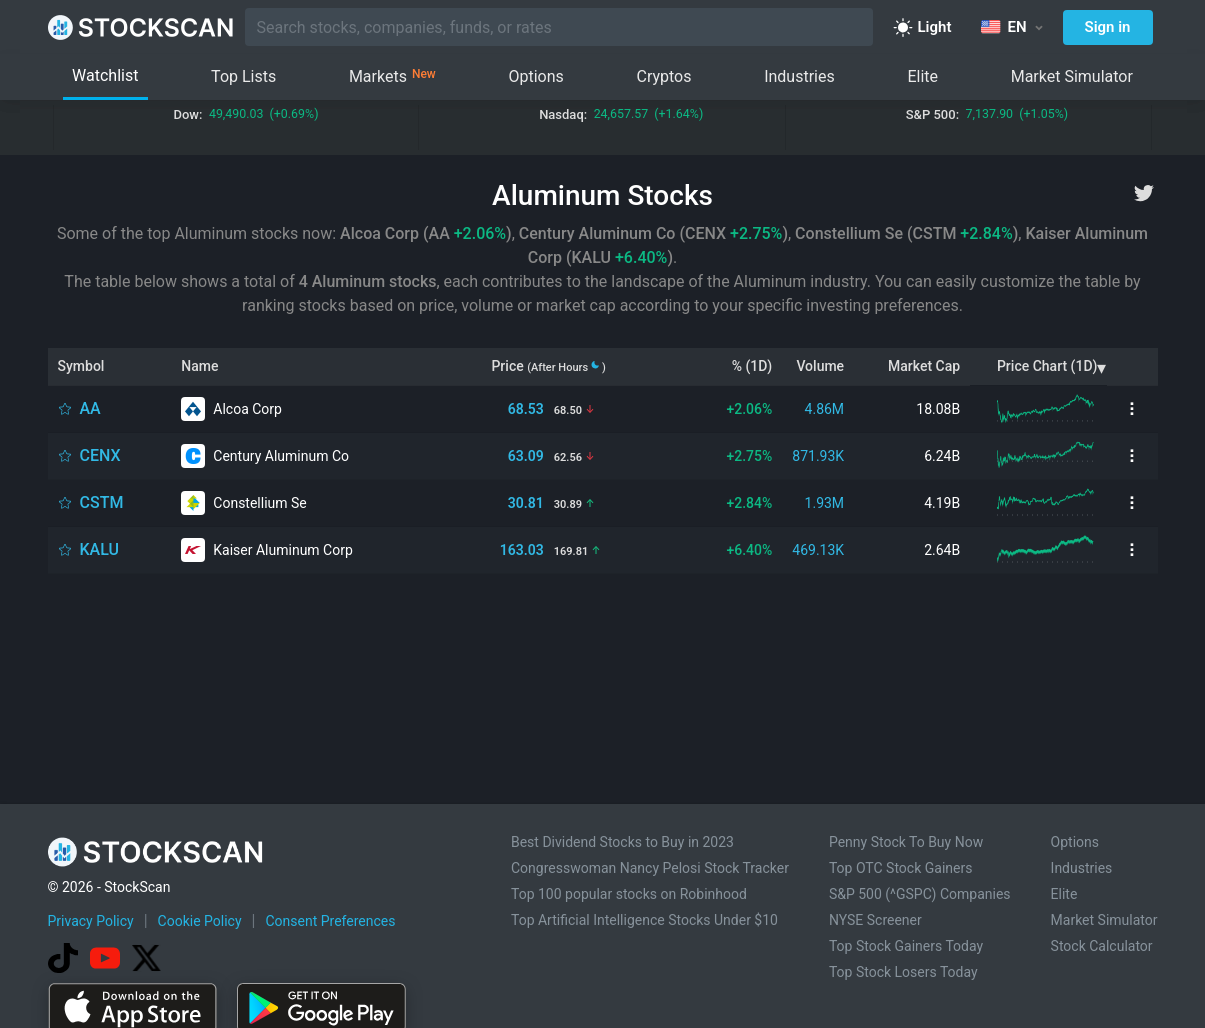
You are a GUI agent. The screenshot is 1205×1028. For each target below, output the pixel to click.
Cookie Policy (200, 921)
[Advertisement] (602, 701)
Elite (922, 76)
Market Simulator (1072, 76)
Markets (392, 77)
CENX (100, 455)
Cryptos (663, 76)
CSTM (102, 502)
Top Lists (243, 76)
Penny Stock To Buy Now (906, 842)
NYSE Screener (875, 920)
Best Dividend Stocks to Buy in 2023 (622, 842)
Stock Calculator (1102, 946)
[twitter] (1144, 193)
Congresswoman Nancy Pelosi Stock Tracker (650, 868)
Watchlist (105, 75)
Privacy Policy (91, 921)
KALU (100, 549)
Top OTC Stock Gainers (901, 868)
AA (90, 408)
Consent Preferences (330, 921)
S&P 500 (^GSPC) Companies (920, 894)
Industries (799, 76)
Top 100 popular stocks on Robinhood (629, 894)
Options (535, 76)
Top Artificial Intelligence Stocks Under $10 (644, 920)
